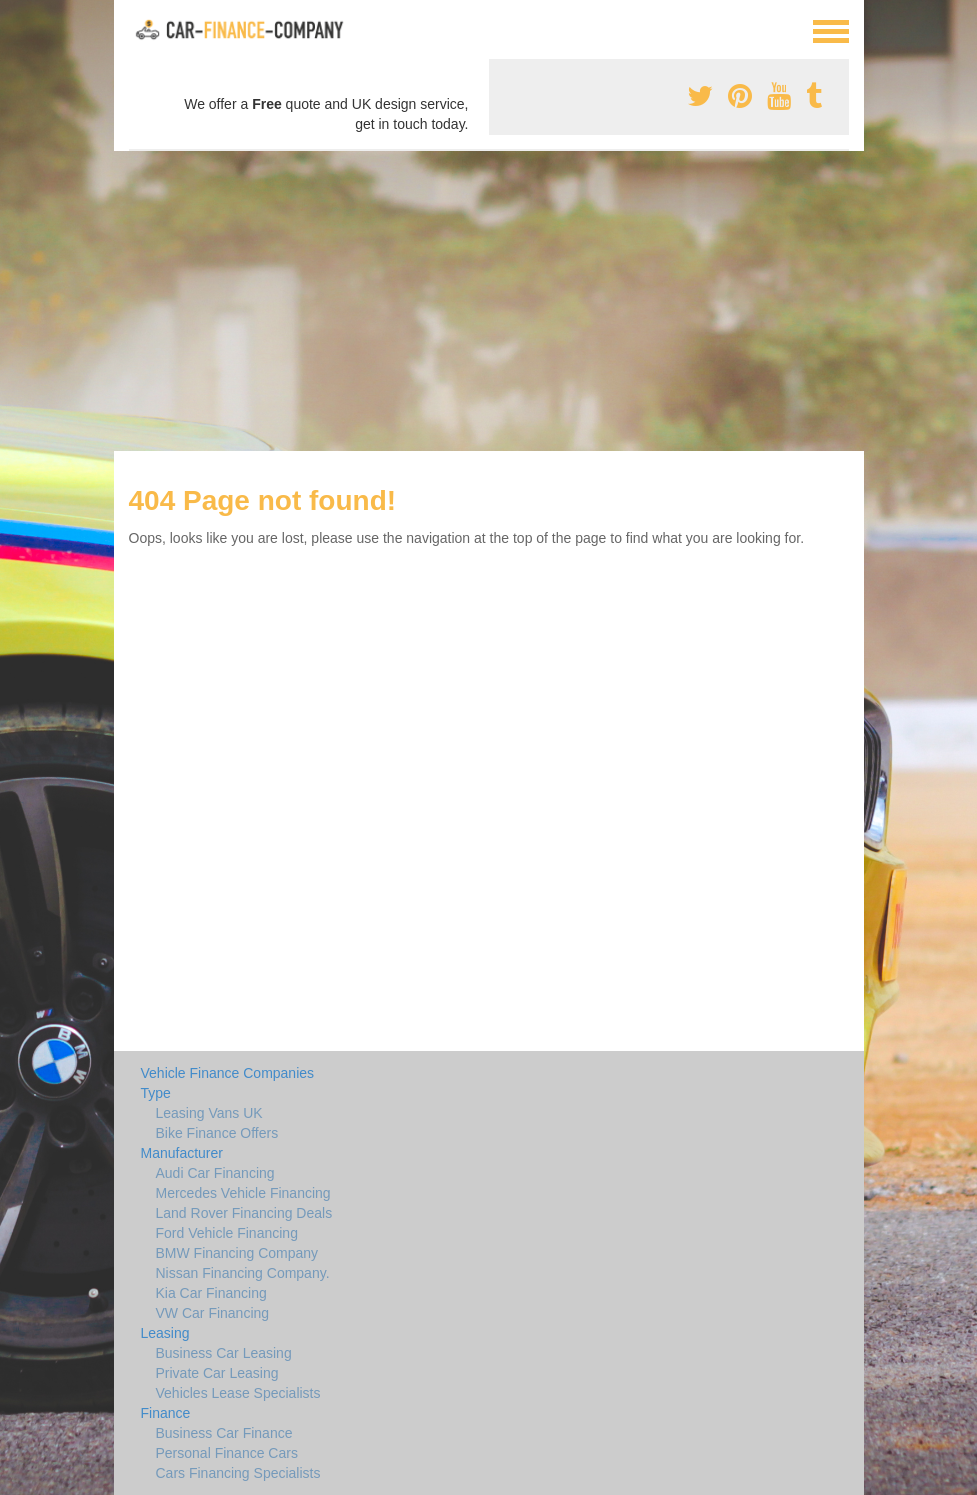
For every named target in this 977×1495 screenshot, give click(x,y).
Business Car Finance (224, 1433)
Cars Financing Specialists (238, 1473)
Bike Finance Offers (217, 1133)
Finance (166, 1413)
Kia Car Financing (211, 1293)
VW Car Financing (213, 1313)
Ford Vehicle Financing (227, 1233)
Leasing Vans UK (209, 1113)
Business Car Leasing (224, 1353)
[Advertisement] (488, 301)
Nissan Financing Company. (243, 1273)
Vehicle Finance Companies (228, 1073)
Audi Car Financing (215, 1173)
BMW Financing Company (237, 1253)
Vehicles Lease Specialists (238, 1393)
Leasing (165, 1333)
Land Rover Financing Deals (244, 1213)
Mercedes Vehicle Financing (243, 1193)
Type (156, 1093)
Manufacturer (182, 1153)
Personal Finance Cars (227, 1453)
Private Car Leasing (217, 1373)
